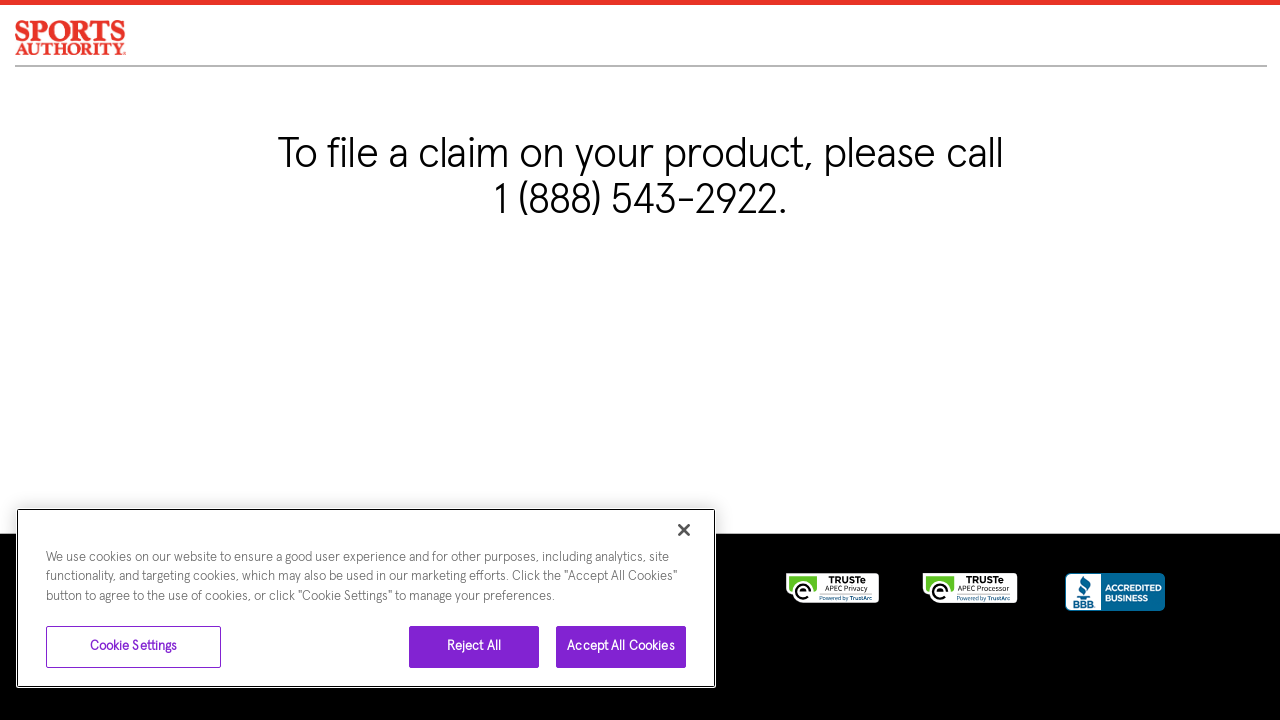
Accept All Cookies (620, 646)
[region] (366, 598)
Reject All (474, 646)
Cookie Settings (134, 646)
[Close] (684, 530)
